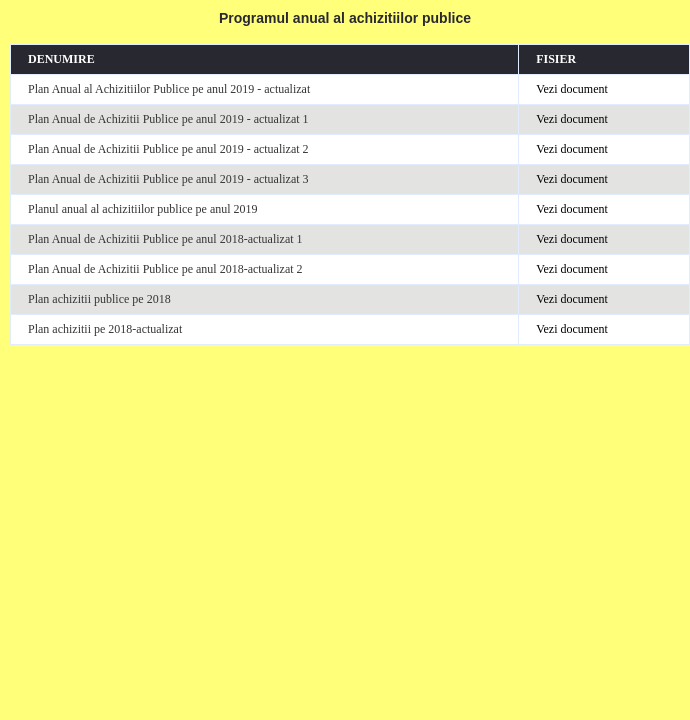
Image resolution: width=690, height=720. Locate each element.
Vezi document (572, 89)
